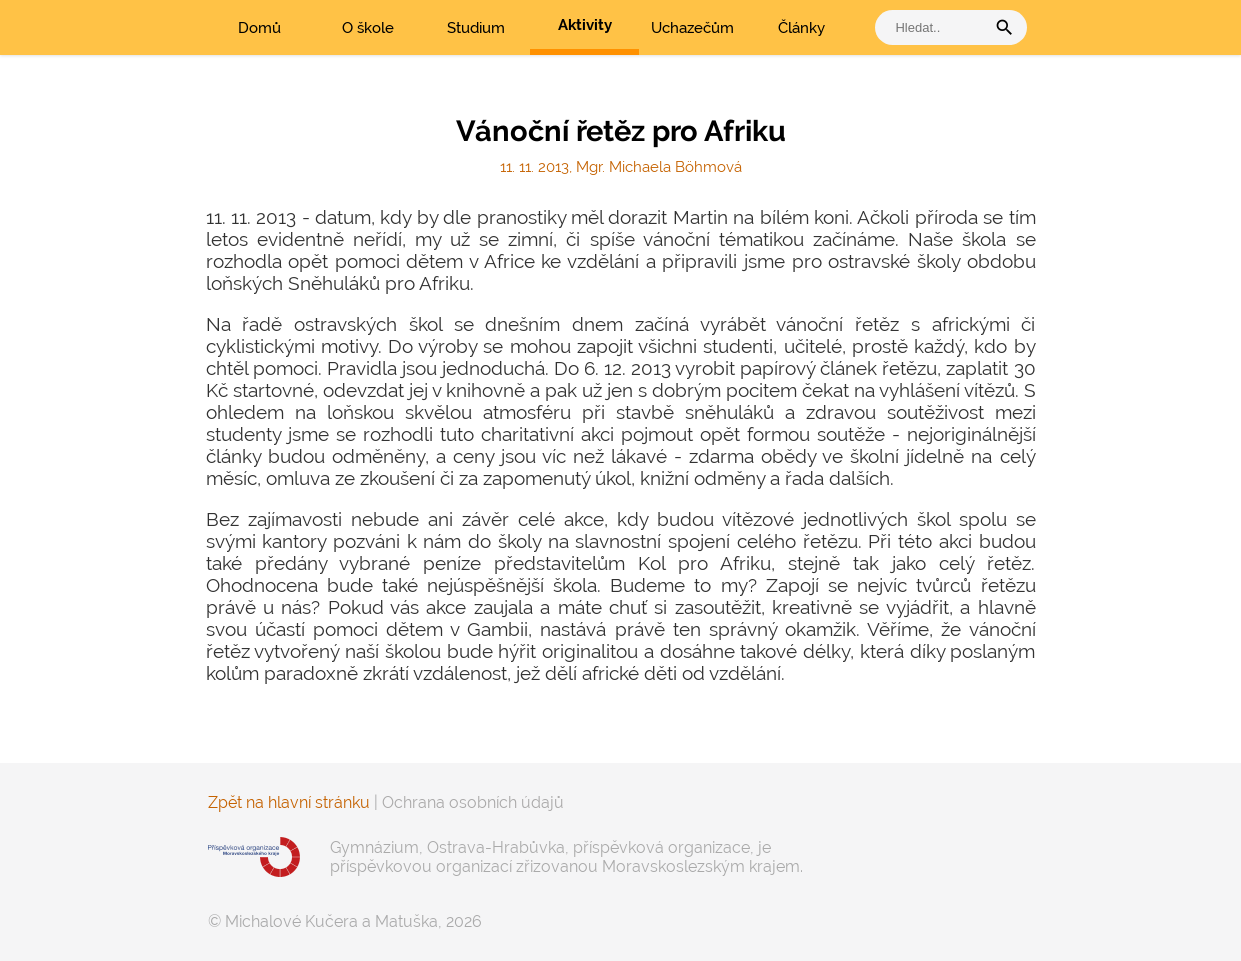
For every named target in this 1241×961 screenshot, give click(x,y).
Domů (259, 28)
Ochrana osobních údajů (473, 802)
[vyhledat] (935, 27)
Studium (476, 28)
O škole (368, 28)
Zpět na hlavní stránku (289, 802)
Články (801, 28)
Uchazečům (692, 28)
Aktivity (585, 25)
